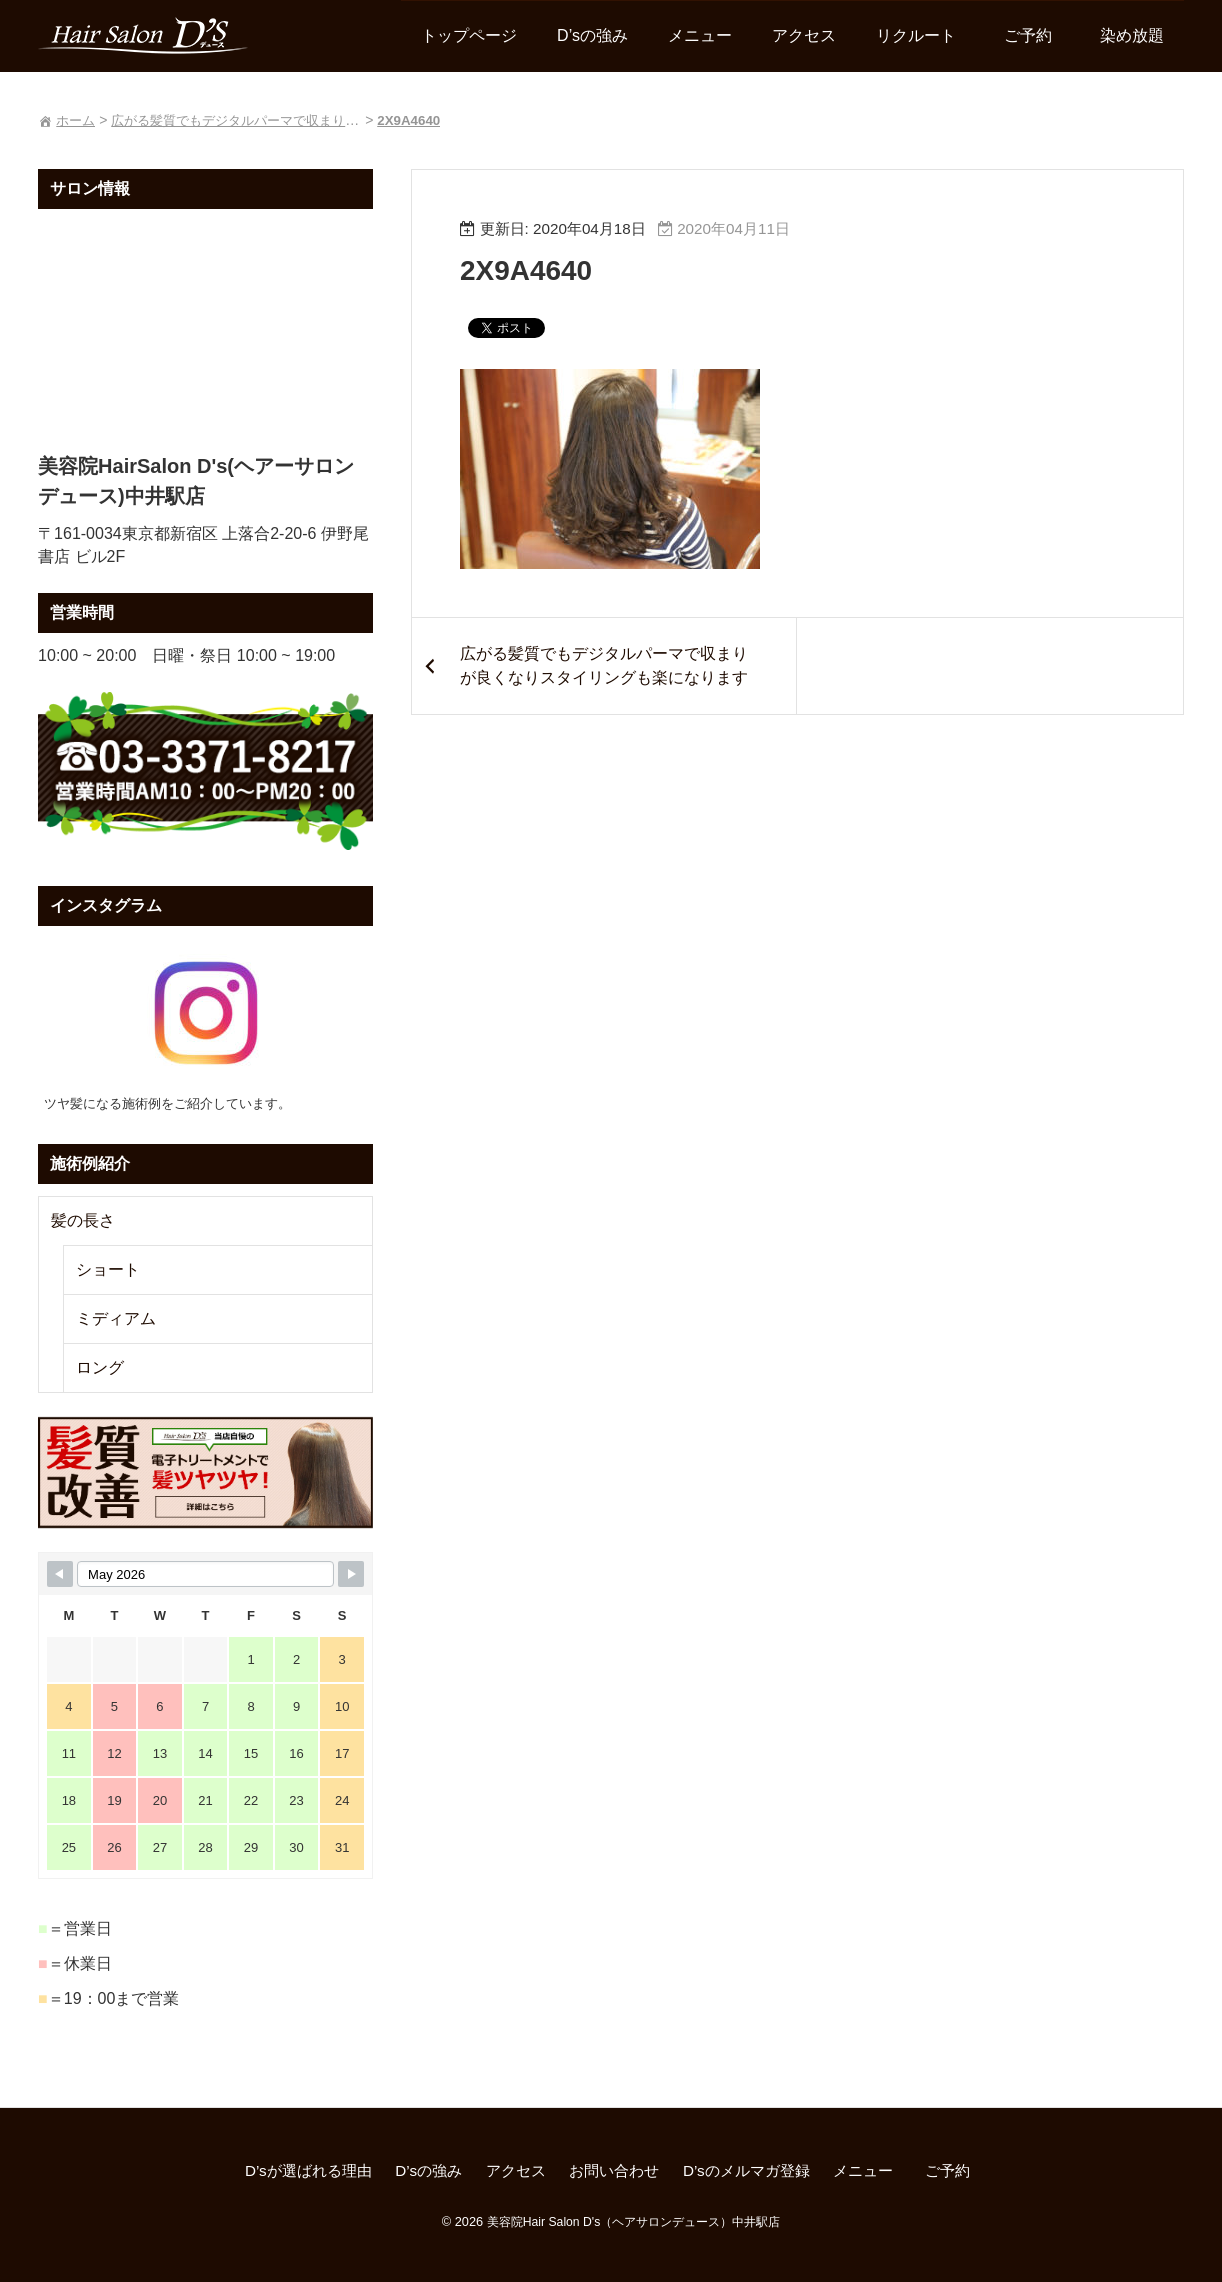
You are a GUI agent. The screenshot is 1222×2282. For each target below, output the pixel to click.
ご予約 (1034, 36)
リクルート (914, 36)
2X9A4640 (535, 271)
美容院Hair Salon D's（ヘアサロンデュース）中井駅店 (633, 2221)
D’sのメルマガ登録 (753, 2172)
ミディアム (118, 1318)
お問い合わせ (614, 2172)
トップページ (467, 36)
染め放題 (1130, 36)
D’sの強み (590, 36)
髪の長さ (85, 1220)
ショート (110, 1269)
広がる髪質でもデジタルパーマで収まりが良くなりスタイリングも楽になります (597, 679)
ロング (102, 1367)
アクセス (802, 36)
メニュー (698, 36)
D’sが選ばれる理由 (293, 2172)
